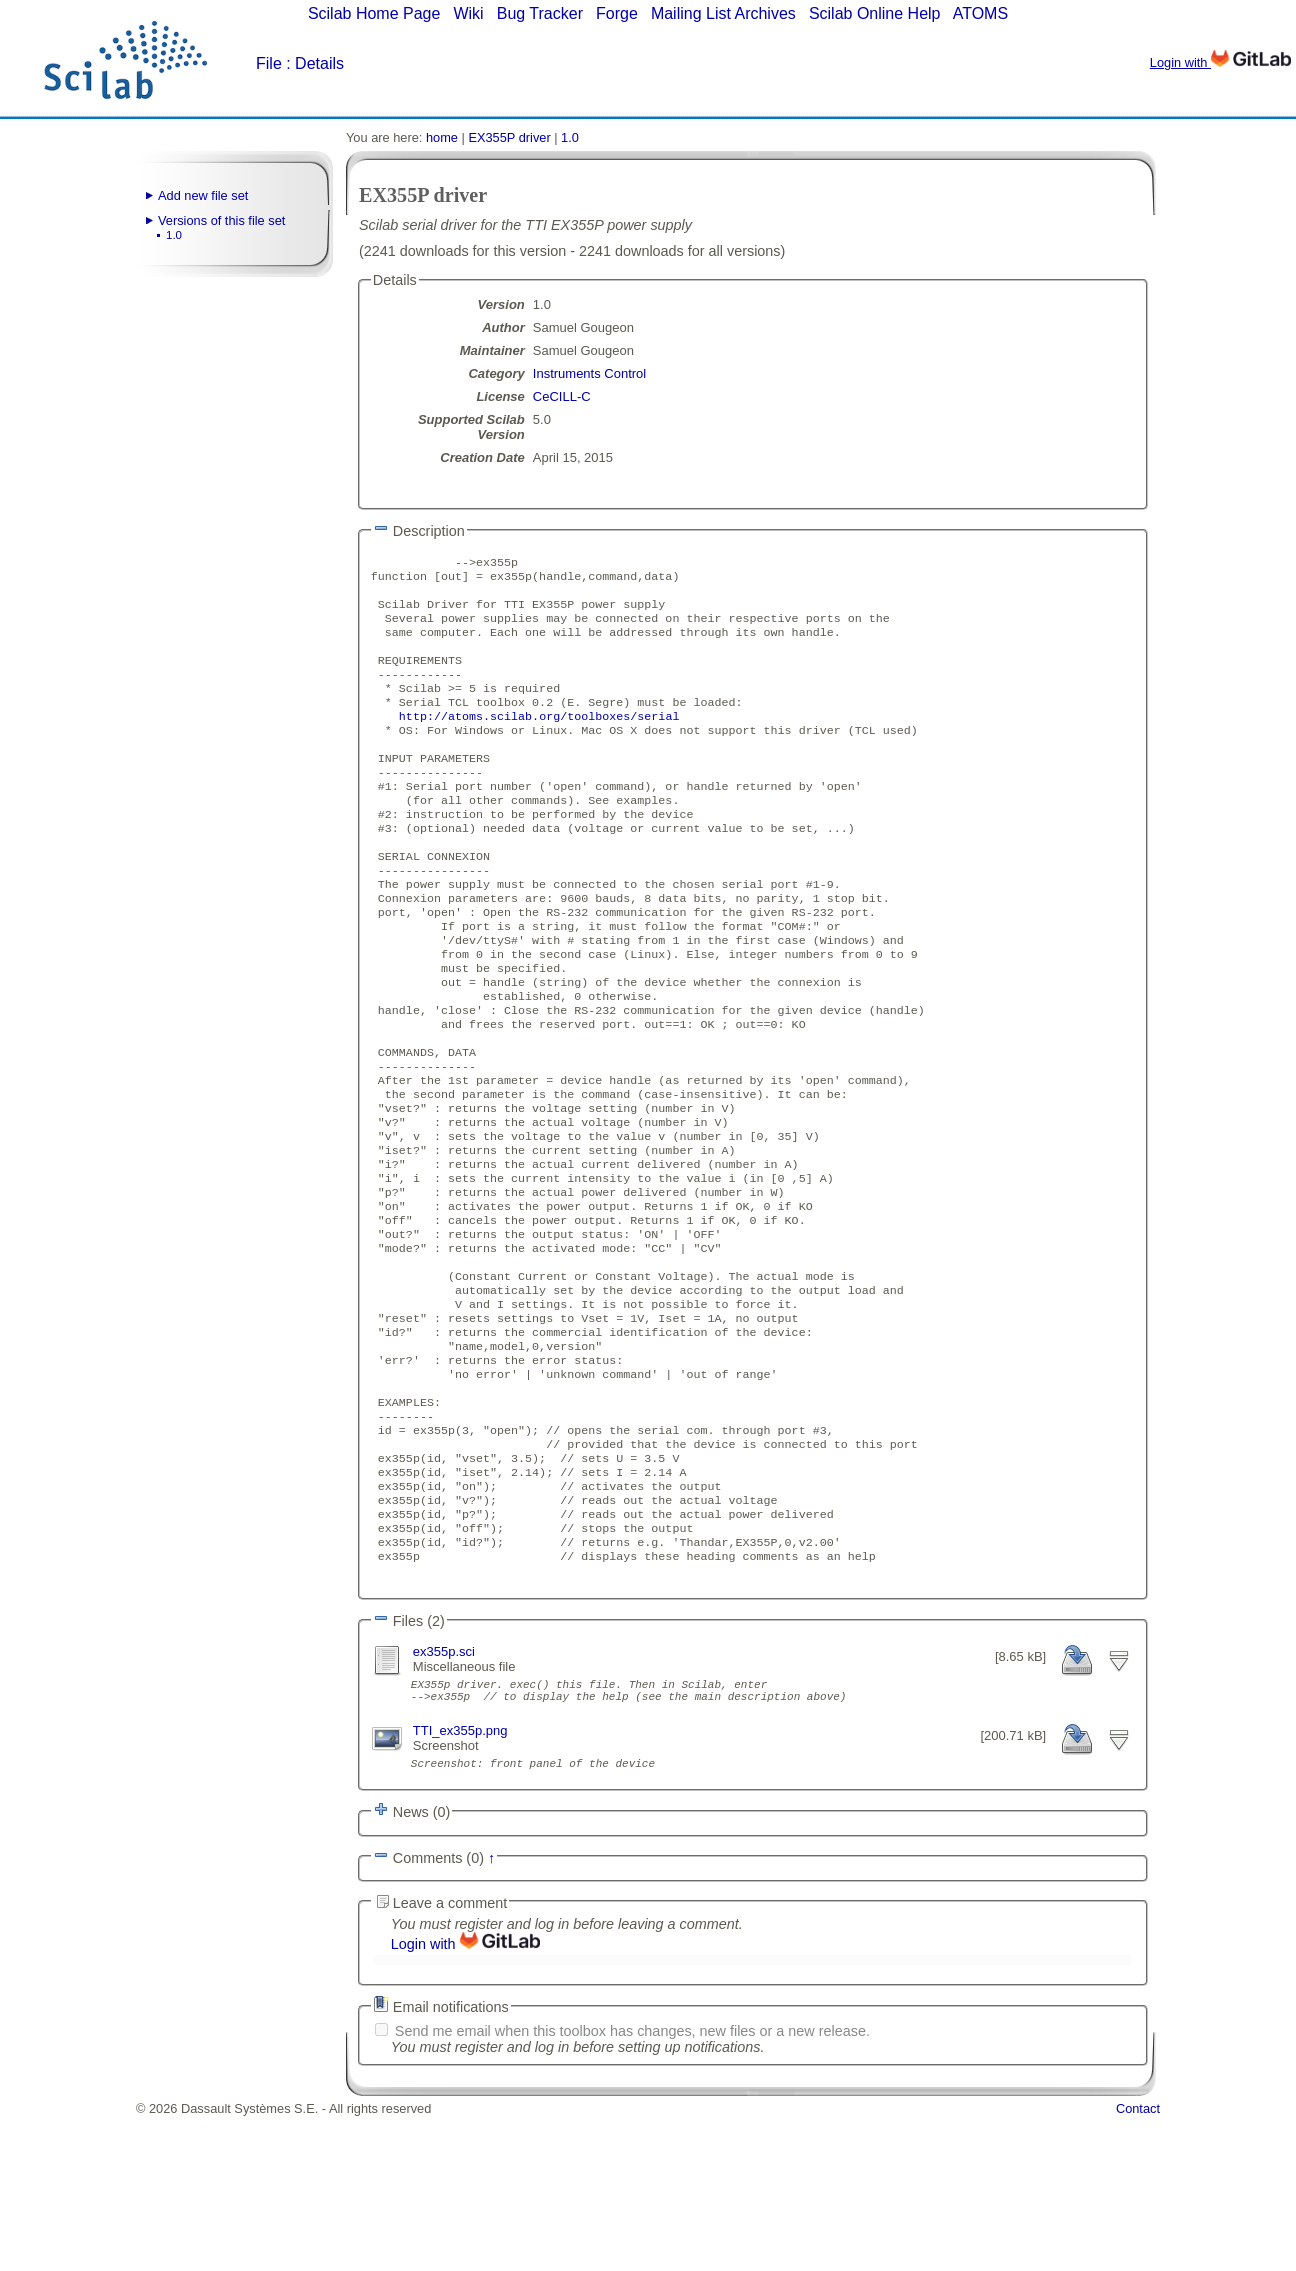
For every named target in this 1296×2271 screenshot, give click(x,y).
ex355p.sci (444, 1797)
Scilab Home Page (374, 13)
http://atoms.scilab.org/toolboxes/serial (539, 740)
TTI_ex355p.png (460, 1882)
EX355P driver (509, 137)
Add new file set (203, 195)
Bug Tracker (540, 13)
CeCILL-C (562, 396)
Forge (617, 13)
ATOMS (980, 13)
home (442, 137)
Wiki (468, 13)
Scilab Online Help (875, 13)
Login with (1220, 62)
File (269, 63)
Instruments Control (589, 373)
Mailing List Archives (723, 13)
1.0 (174, 235)
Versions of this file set (221, 220)
